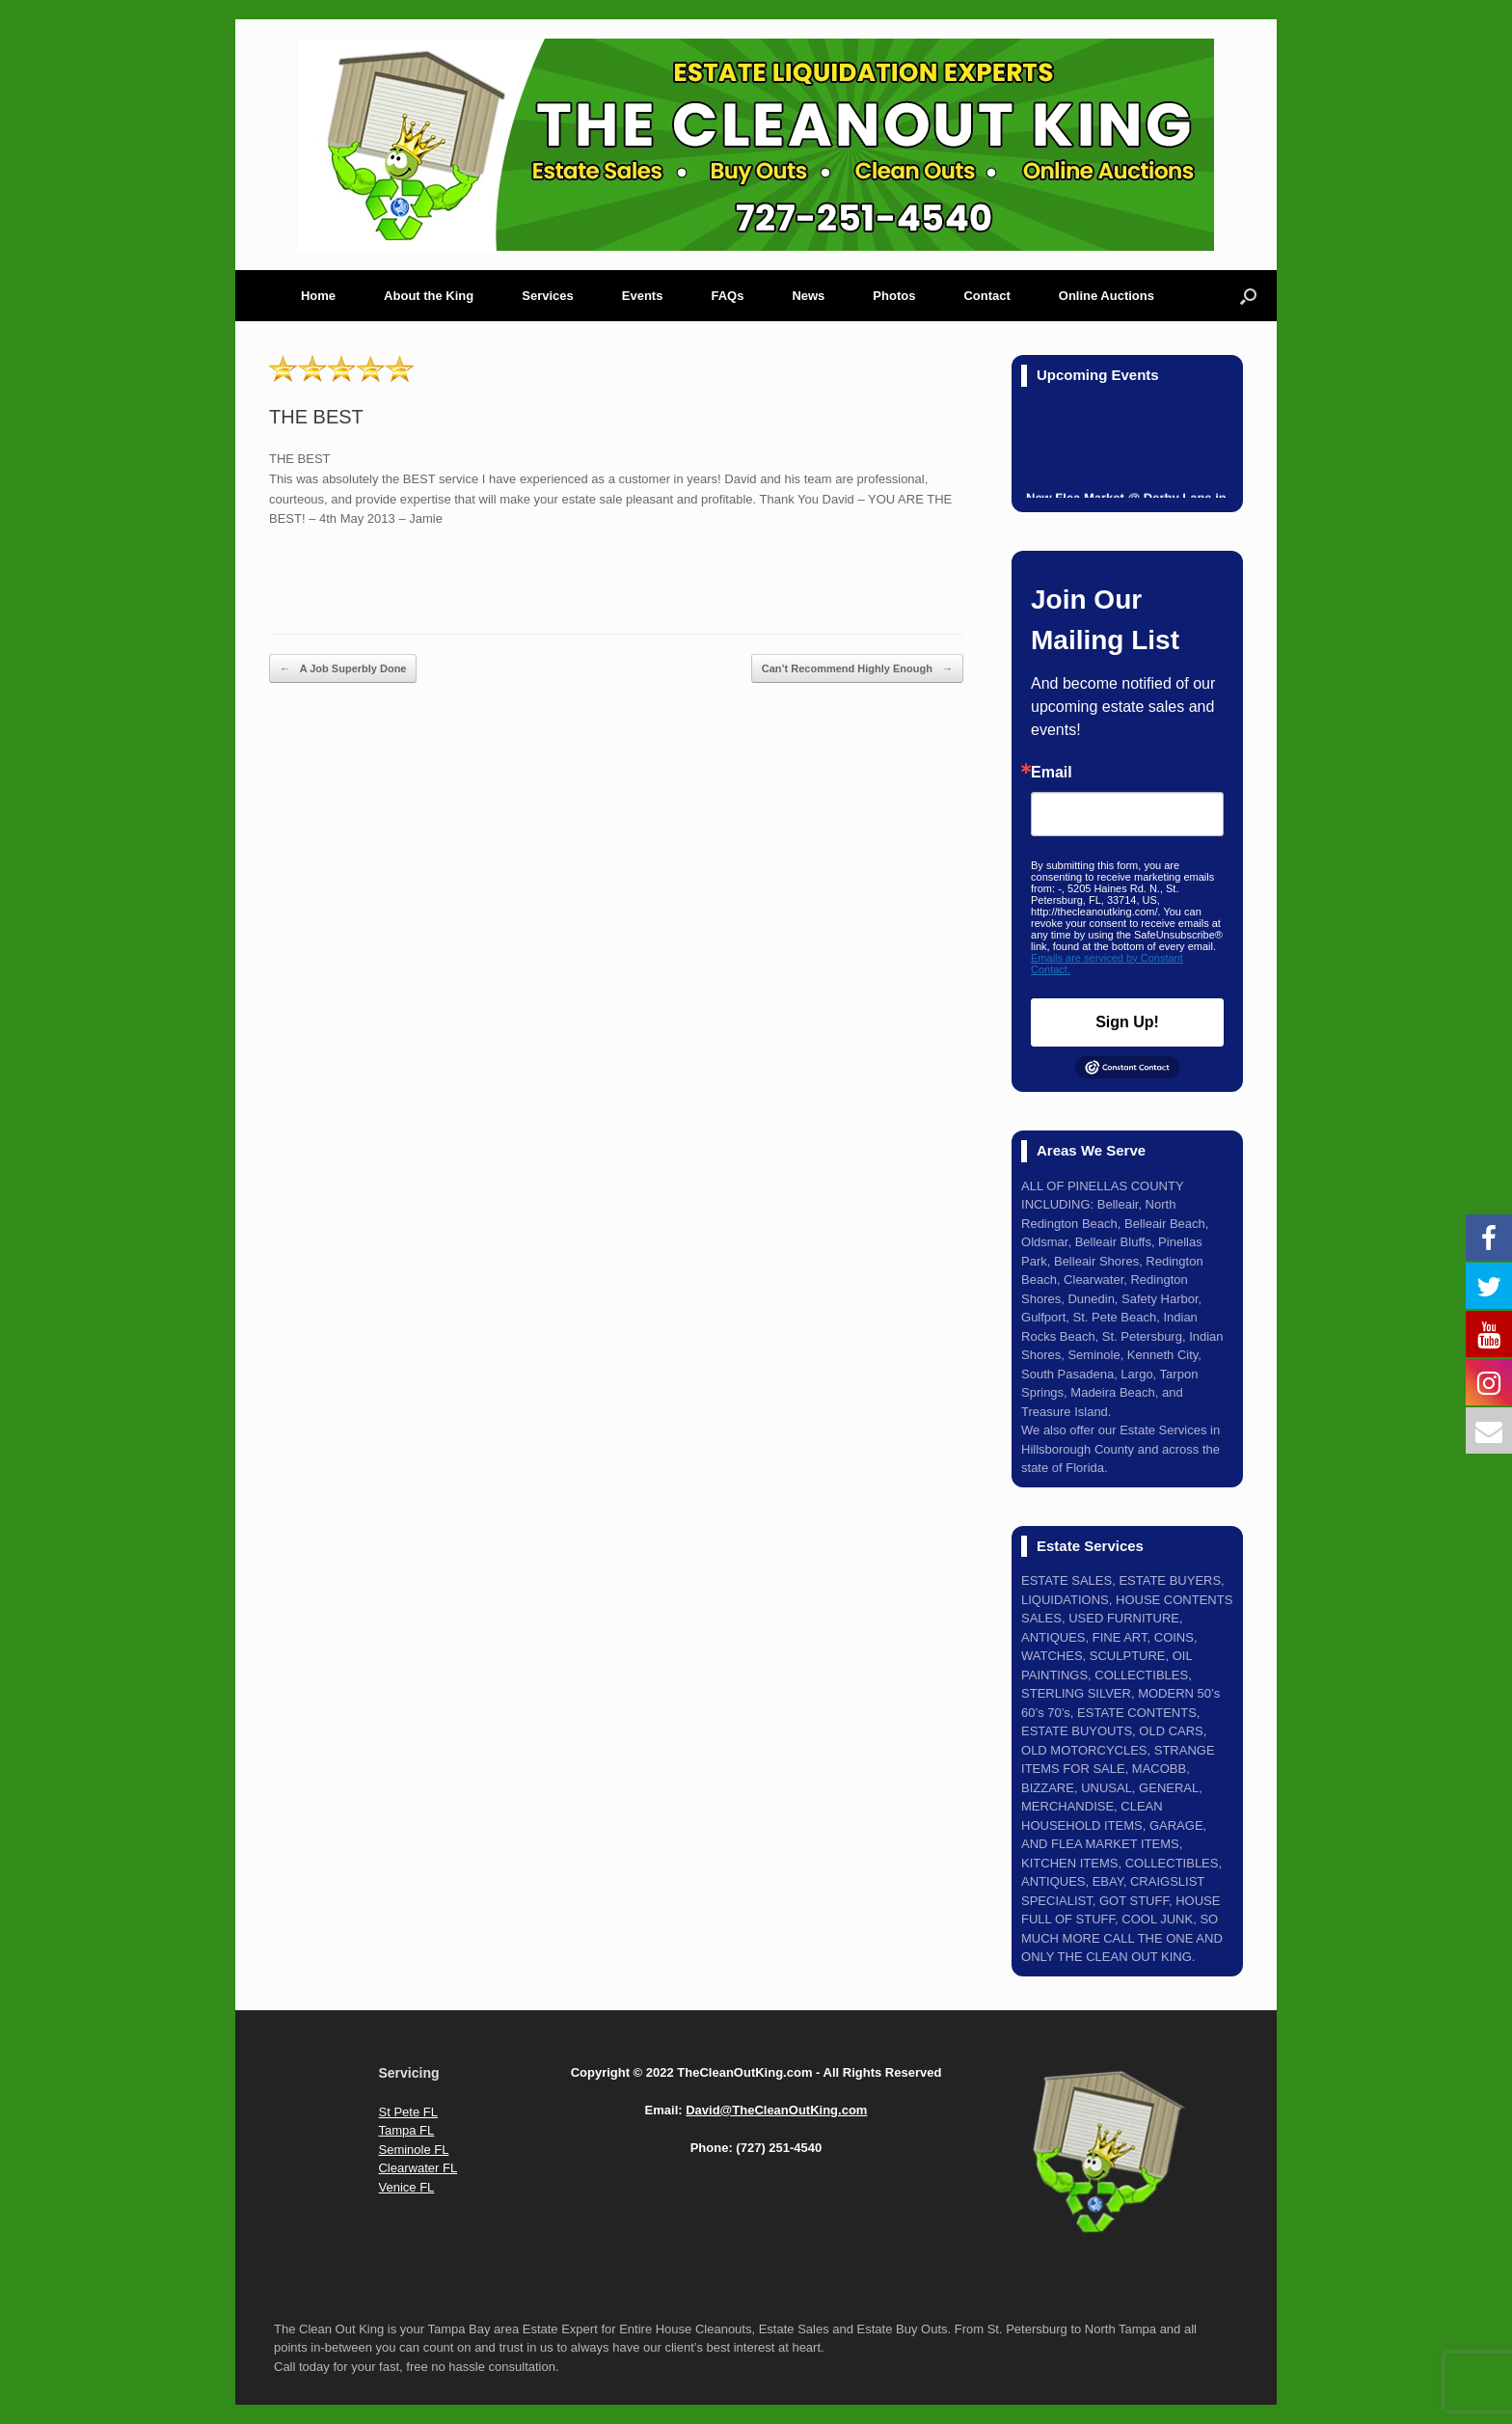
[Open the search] (1248, 295)
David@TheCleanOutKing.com (776, 2110)
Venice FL (406, 2187)
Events (642, 295)
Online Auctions (1106, 295)
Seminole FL (413, 2149)
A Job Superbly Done (343, 669)
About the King (428, 295)
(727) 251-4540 (779, 2147)
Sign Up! (1127, 1022)
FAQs (727, 295)
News (808, 295)
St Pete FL (407, 2112)
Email (1051, 772)
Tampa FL (406, 2130)
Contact (986, 295)
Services (548, 295)
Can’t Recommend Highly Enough (857, 669)
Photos (894, 295)
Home (318, 295)
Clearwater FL (417, 2168)
